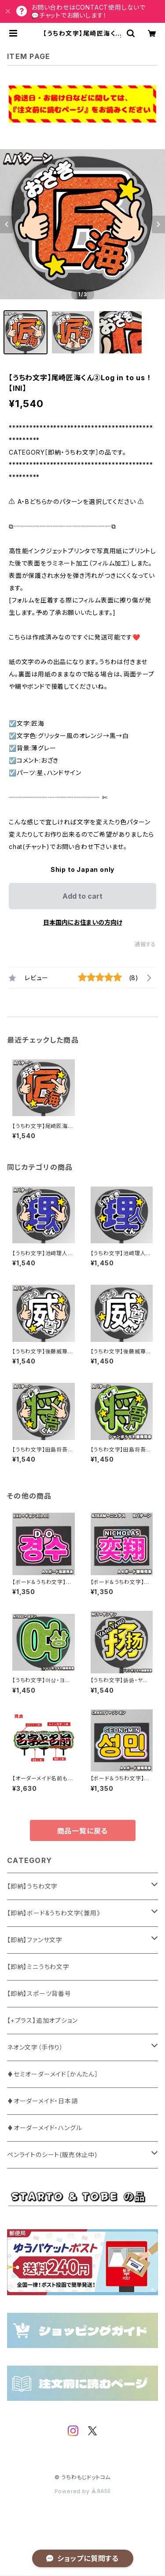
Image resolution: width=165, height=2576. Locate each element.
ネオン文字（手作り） (35, 2047)
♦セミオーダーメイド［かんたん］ (52, 2074)
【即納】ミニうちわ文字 (38, 1966)
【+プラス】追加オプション (42, 2020)
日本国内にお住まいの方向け (82, 922)
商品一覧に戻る (82, 1830)
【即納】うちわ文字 (32, 1886)
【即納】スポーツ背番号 (39, 1993)
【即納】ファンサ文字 (34, 1940)
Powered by (83, 2491)
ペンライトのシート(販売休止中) (52, 2154)
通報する (145, 944)
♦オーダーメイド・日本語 (42, 2101)
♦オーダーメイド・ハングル (44, 2127)
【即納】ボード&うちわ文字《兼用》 (53, 1913)
